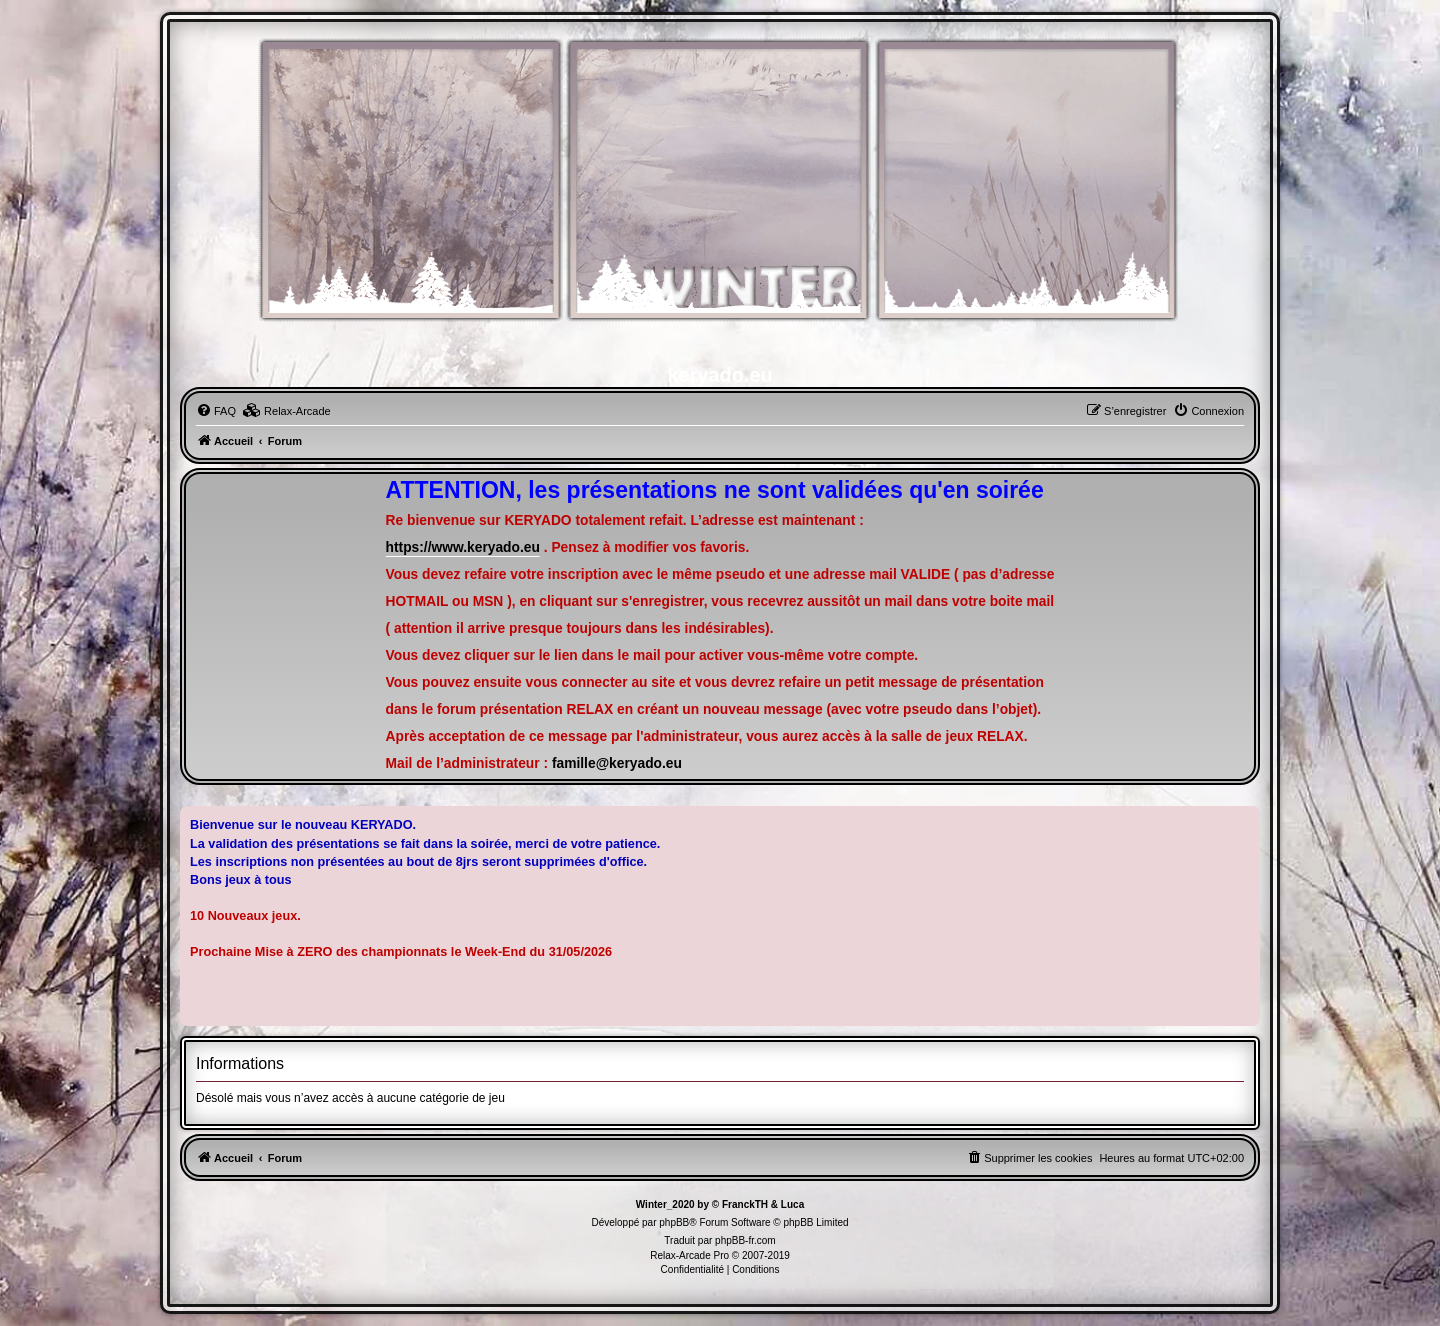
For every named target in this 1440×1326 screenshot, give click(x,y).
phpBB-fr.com (745, 1240)
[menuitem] (216, 411)
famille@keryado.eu (617, 763)
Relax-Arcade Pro (689, 1255)
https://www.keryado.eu (463, 547)
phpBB (674, 1222)
